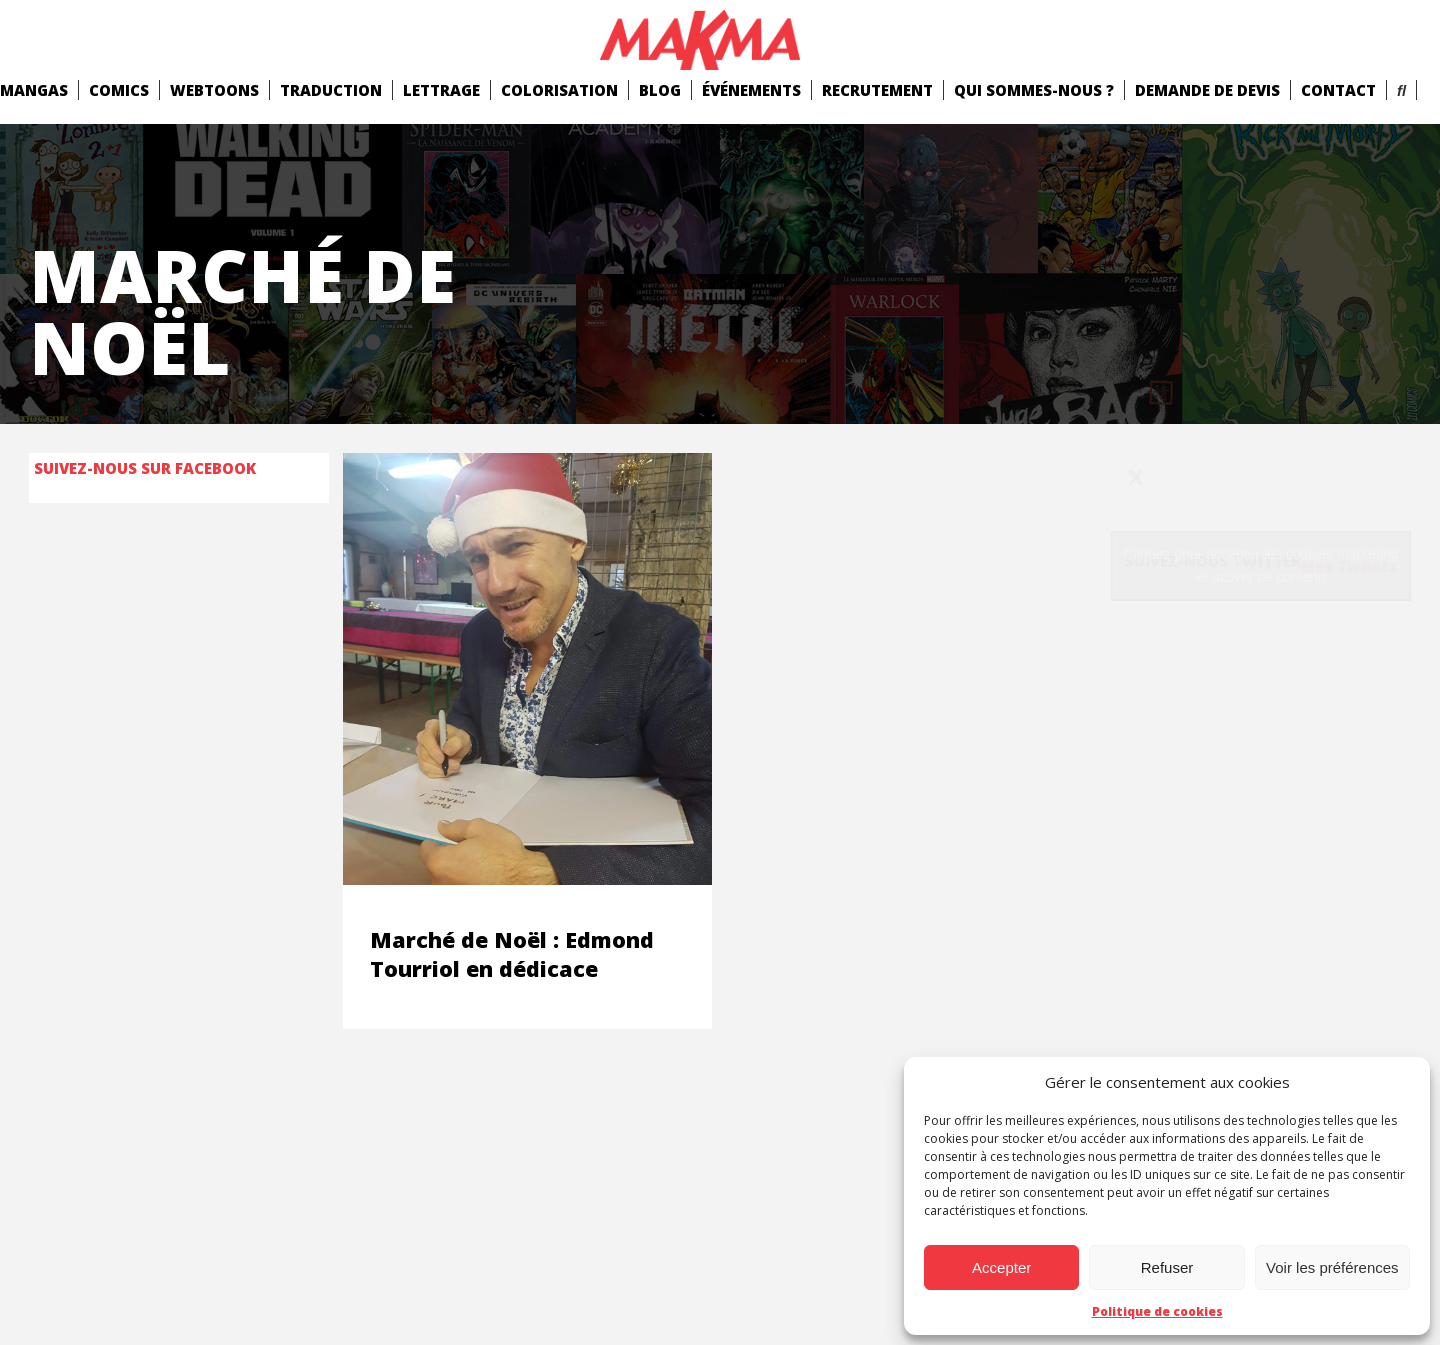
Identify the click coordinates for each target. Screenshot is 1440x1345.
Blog (660, 90)
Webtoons (214, 90)
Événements (751, 90)
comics (119, 90)
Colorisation (559, 90)
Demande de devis (1207, 90)
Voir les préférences (1332, 1267)
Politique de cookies (1157, 1311)
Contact (1338, 90)
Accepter (1001, 1267)
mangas (34, 90)
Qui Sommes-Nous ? (1034, 90)
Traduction (331, 90)
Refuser (1167, 1267)
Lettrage (441, 90)
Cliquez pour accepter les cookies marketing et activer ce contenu (1261, 565)
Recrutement (877, 90)
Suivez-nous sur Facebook (145, 468)
